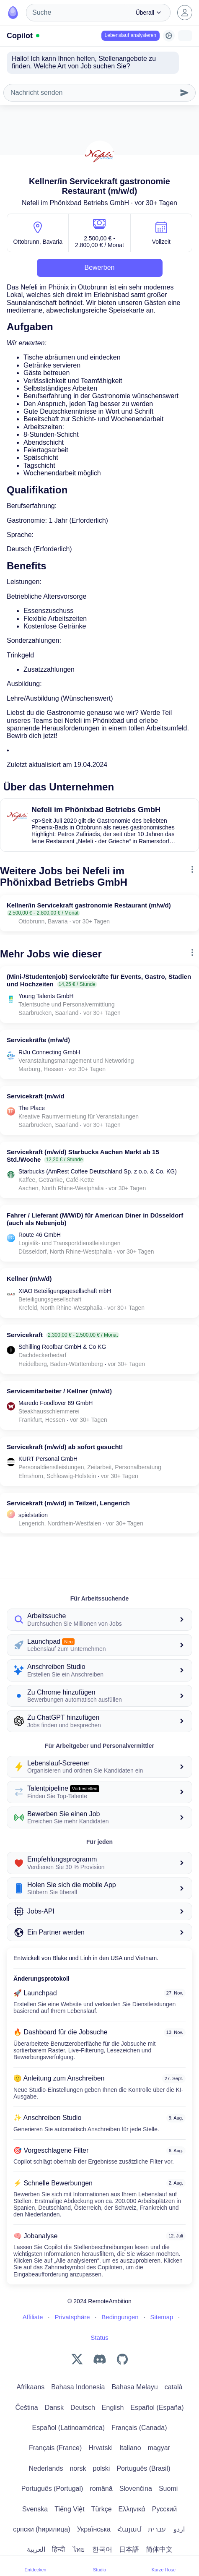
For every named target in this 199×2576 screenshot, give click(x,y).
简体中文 (159, 2549)
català (174, 2387)
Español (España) (156, 2407)
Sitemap (161, 2316)
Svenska (35, 2509)
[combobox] (78, 12)
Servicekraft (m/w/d (36, 1096)
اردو (179, 2529)
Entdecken (36, 2565)
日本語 (129, 2549)
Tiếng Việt (69, 2509)
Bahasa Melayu (134, 2387)
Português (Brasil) (143, 2468)
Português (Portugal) (52, 2488)
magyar (159, 2447)
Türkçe (101, 2509)
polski (101, 2468)
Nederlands (46, 2468)
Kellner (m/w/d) (29, 1278)
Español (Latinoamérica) (68, 2427)
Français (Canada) (139, 2427)
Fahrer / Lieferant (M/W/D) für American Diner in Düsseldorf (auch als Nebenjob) (95, 1219)
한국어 (102, 2549)
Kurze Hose (164, 2565)
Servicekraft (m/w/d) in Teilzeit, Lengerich (68, 1503)
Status (99, 2337)
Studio (99, 2565)
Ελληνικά (132, 2509)
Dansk (54, 2407)
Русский (164, 2509)
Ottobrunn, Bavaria (37, 241)
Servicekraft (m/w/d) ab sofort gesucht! (65, 1446)
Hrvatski (100, 2447)
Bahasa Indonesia (78, 2387)
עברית (157, 2529)
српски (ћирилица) (41, 2529)
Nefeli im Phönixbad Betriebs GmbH (75, 202)
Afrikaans (31, 2387)
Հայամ (129, 2529)
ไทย (79, 2549)
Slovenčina (135, 2488)
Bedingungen (119, 2316)
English (113, 2407)
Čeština (27, 2407)
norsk (78, 2468)
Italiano (130, 2447)
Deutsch (82, 2407)
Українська (94, 2529)
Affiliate (33, 2316)
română (101, 2488)
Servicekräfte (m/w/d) (38, 1039)
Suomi (168, 2488)
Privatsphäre (72, 2316)
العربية (36, 2549)
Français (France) (55, 2447)
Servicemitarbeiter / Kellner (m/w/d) (59, 1391)
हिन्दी (58, 2549)
